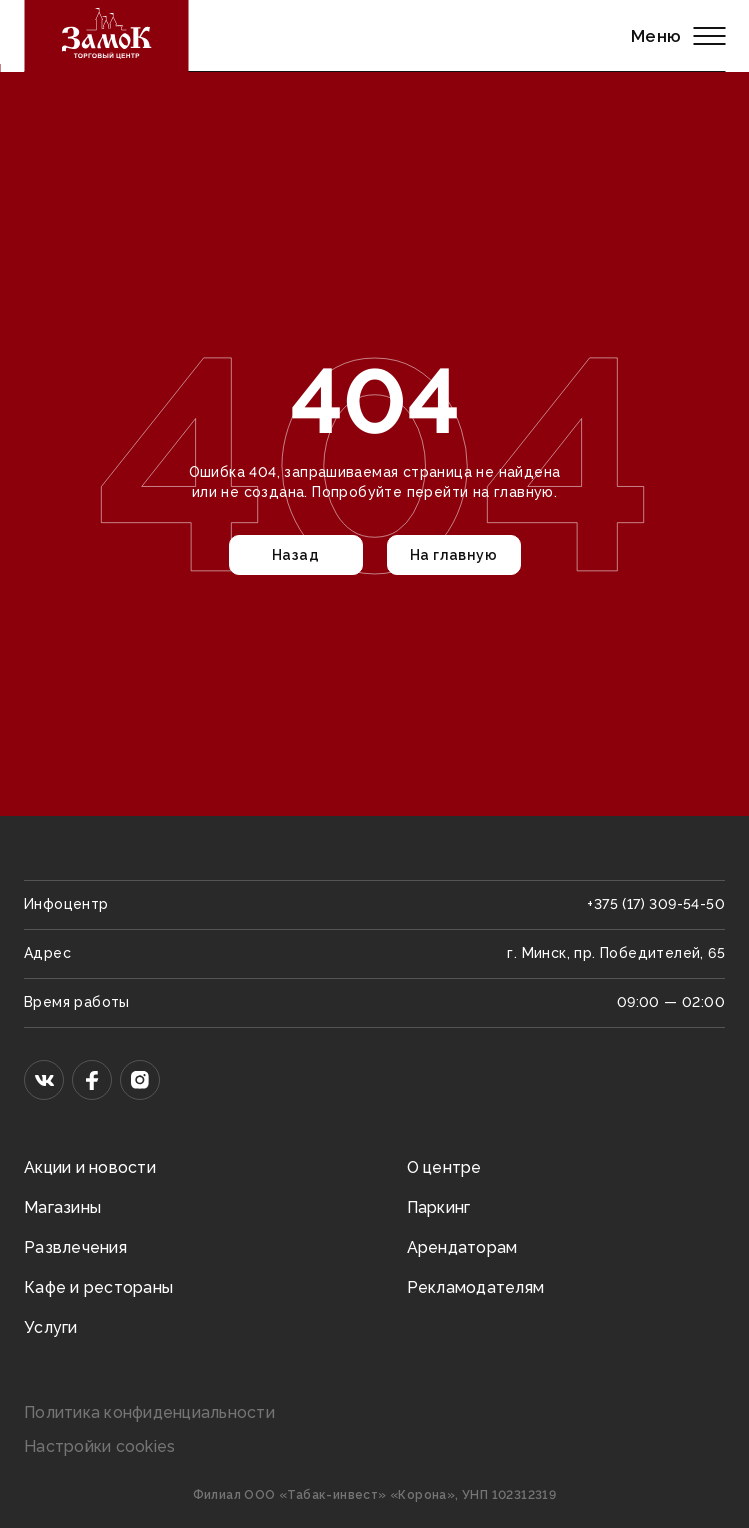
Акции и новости (90, 1167)
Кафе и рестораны (98, 1287)
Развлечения (75, 1247)
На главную (453, 555)
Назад (295, 555)
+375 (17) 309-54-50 (656, 904)
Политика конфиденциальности (149, 1412)
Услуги (51, 1327)
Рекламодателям (476, 1287)
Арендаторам (462, 1247)
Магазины (62, 1207)
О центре (444, 1167)
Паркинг (439, 1207)
